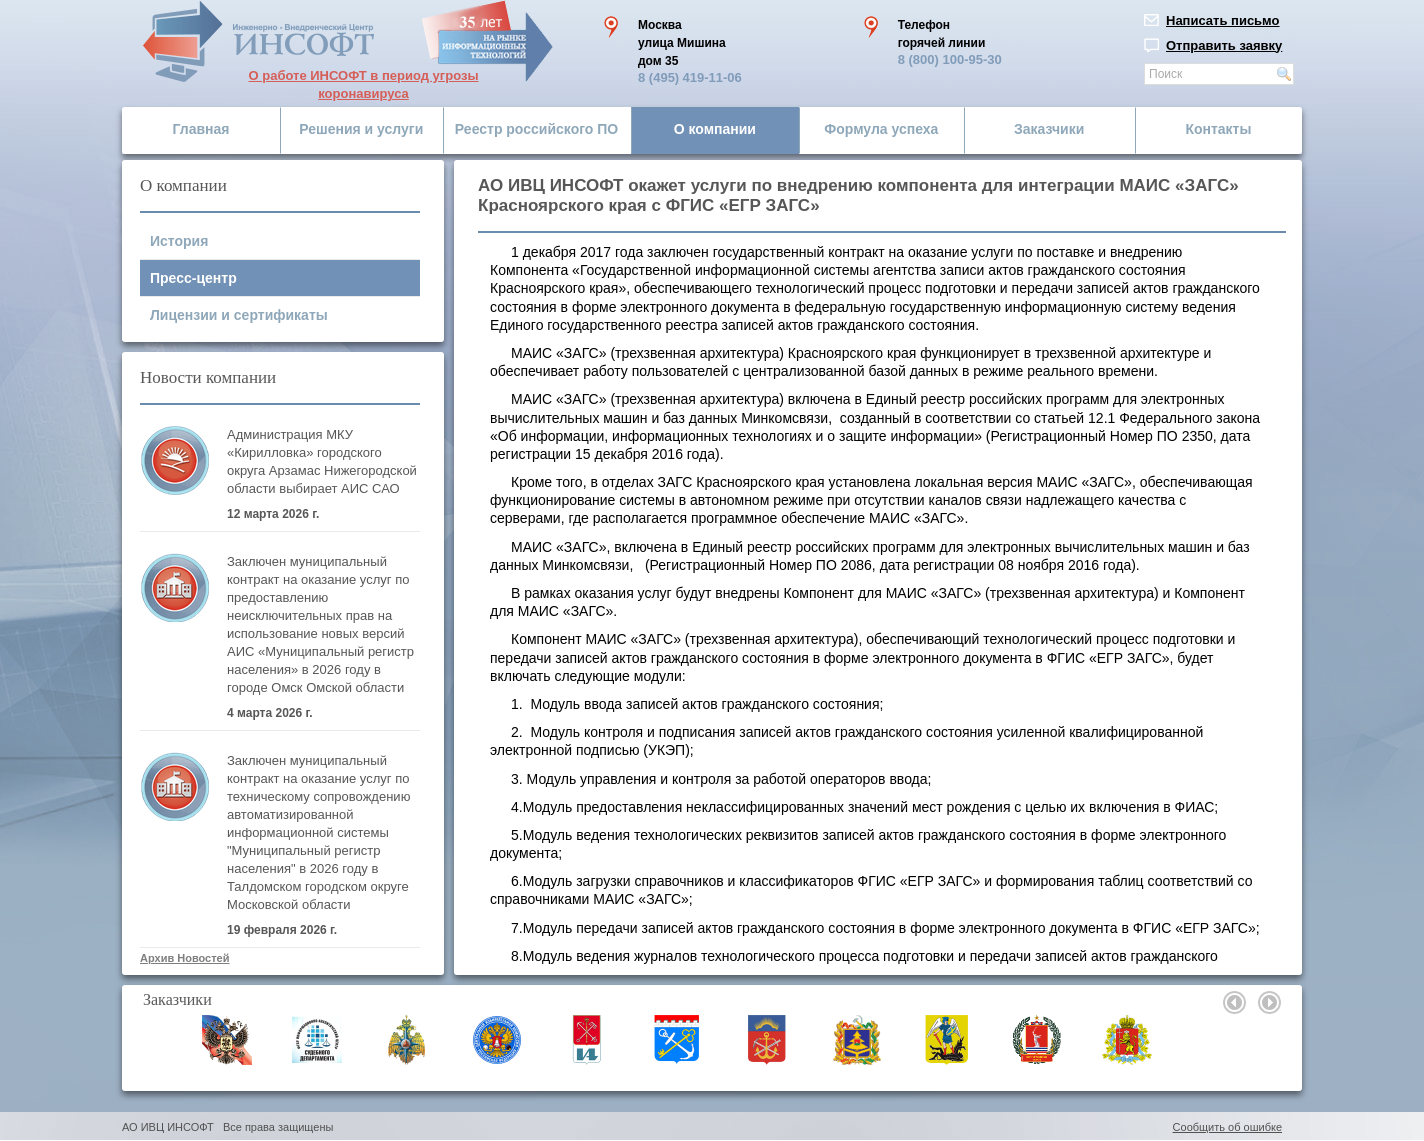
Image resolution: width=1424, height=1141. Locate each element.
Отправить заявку (1224, 45)
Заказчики (1049, 129)
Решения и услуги (361, 129)
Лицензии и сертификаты (239, 315)
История (179, 241)
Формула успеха (881, 129)
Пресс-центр (193, 278)
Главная (201, 129)
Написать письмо (1223, 20)
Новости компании (208, 377)
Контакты (1218, 129)
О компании (715, 129)
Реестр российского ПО (536, 129)
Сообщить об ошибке (1227, 1127)
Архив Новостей (184, 958)
